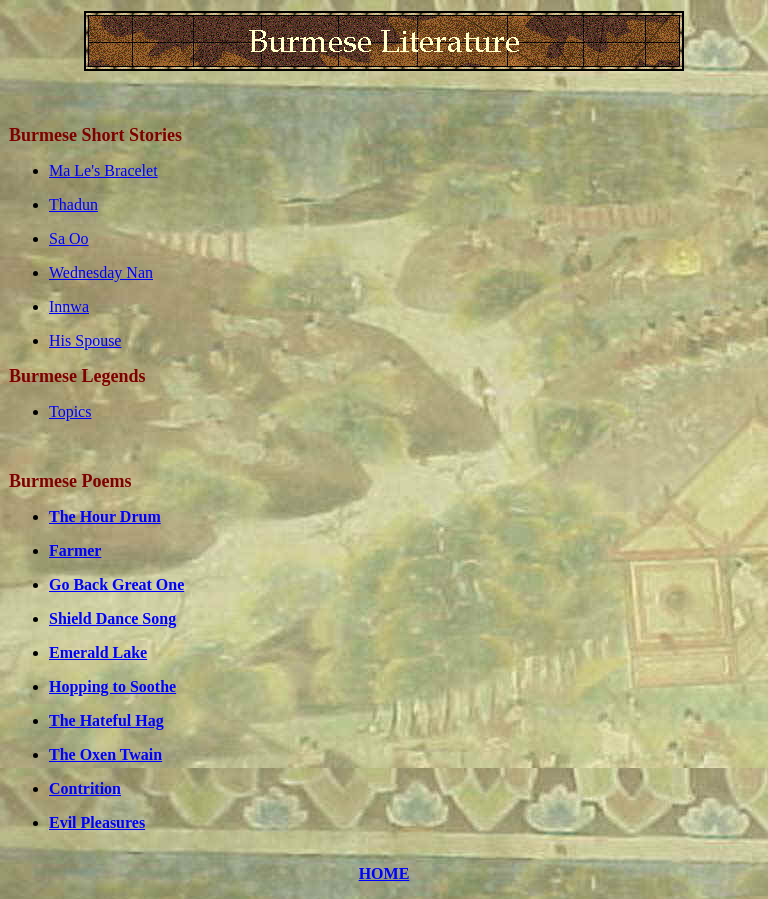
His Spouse (85, 340)
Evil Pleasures (97, 822)
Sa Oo (69, 238)
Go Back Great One (116, 584)
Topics (70, 411)
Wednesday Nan (101, 272)
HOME (384, 873)
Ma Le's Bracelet (103, 170)
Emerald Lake (98, 652)
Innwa (69, 306)
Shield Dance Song (112, 618)
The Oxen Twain (105, 754)
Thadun (73, 204)
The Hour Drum (105, 516)
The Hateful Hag (106, 720)
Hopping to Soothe (112, 686)
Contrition (85, 788)
